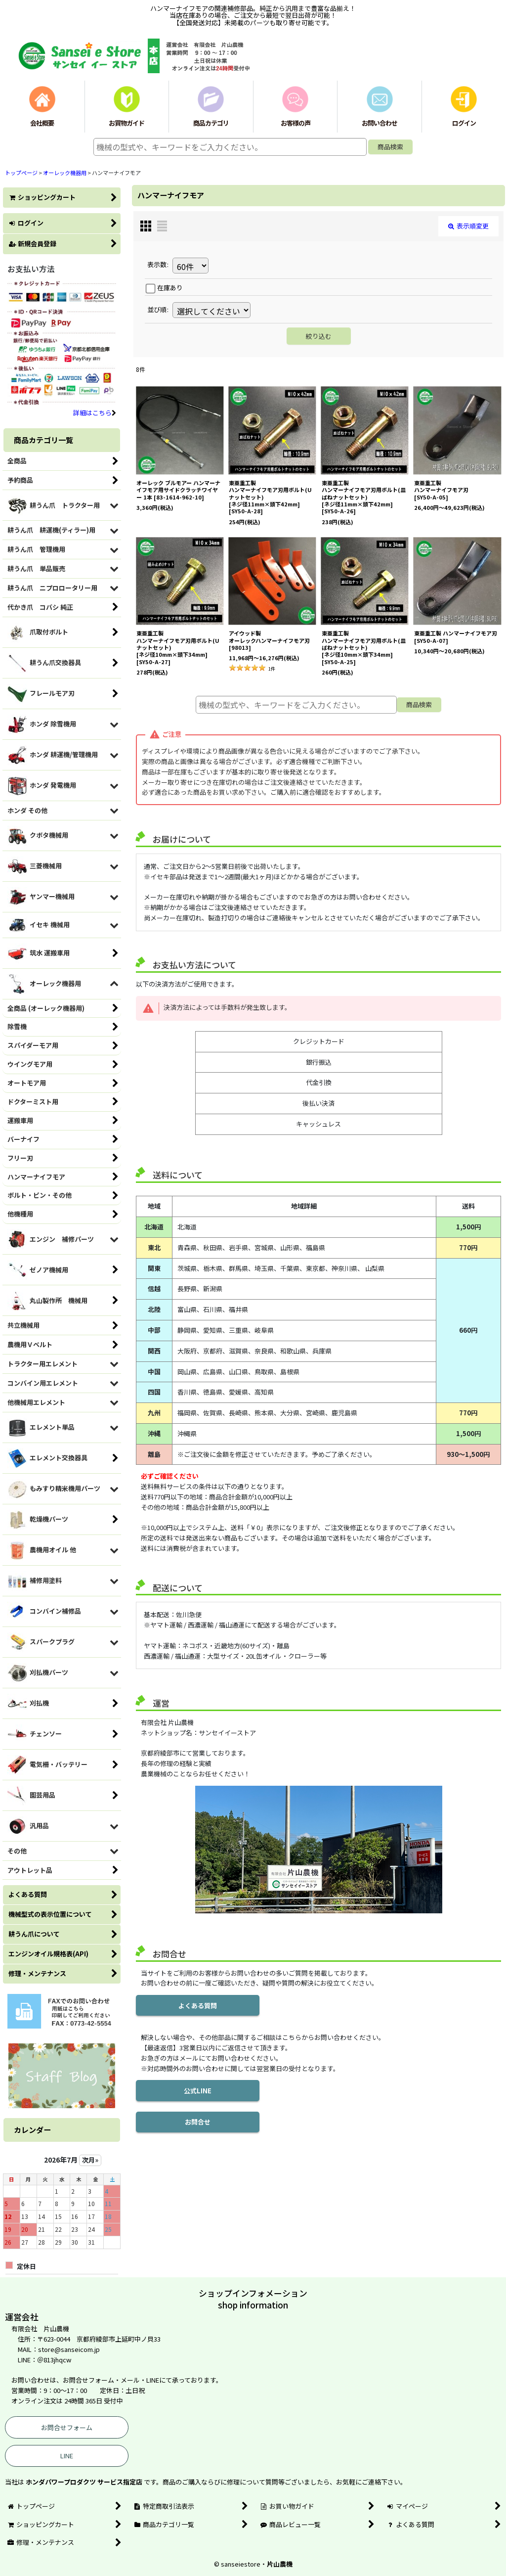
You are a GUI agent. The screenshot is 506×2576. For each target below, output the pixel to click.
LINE (66, 2455)
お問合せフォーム (66, 2427)
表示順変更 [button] (468, 225)
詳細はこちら (94, 412)
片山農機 (280, 2564)
